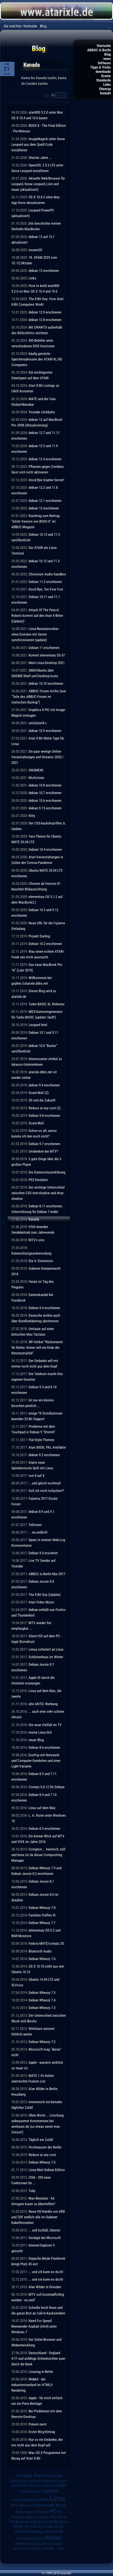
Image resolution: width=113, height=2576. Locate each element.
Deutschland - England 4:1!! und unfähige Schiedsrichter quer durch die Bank (38, 2358)
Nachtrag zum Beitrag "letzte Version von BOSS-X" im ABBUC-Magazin (35, 521)
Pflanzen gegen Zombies (29, 2517)
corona (38, 2538)
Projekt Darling (39, 936)
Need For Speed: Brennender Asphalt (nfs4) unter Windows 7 (34, 2326)
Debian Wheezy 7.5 (42, 1992)
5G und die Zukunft (42, 1100)
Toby (32, 2191)
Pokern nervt (38, 2424)
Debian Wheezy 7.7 (42, 1923)
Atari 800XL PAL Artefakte (47, 1447)
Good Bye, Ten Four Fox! (46, 589)
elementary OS (26, 2543)
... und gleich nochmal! (45, 1483)
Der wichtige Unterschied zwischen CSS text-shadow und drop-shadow (37, 1193)
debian (52, 2537)
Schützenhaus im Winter (46, 1657)
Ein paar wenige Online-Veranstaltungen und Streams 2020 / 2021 (37, 757)
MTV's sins (36, 1240)
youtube (47, 2548)
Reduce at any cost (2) (45, 1108)
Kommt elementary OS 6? (47, 655)
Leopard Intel (38, 1025)
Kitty (32, 815)
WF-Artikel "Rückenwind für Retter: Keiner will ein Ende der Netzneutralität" (37, 1347)
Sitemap (105, 89)
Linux (58, 2498)
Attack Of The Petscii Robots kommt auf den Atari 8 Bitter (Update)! (37, 615)
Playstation (57, 2517)
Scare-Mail (36, 1123)
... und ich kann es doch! (46, 2272)
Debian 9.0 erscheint (43, 1553)
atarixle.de (54, 2531)
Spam (63, 2521)
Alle (61, 2548)
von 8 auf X (36, 1475)
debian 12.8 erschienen (45, 320)
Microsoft (27, 2505)
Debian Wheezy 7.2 (42, 2042)
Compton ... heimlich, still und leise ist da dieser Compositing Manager (38, 1855)
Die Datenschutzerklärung (47, 1172)
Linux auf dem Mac (42, 1808)
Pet (59, 2512)
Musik (61, 2505)
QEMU (53, 2522)
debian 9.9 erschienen (44, 1085)
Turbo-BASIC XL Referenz (46, 1004)
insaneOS (35, 250)
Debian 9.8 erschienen (44, 1115)
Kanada (34, 1219)
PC (53, 2511)
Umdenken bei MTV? (43, 1151)
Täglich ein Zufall (41, 2139)
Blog (107, 54)
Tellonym (35, 1525)
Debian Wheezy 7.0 (42, 2162)
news (107, 58)
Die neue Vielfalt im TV (45, 1725)
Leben (60, 95)
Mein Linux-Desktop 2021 (47, 663)
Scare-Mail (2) (39, 1093)
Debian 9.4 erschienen (44, 1308)
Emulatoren (47, 2481)
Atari (38, 2475)
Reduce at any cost (42, 2155)
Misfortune (36, 778)
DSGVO (15, 2481)
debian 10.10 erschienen (46, 683)
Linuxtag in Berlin (41, 2371)
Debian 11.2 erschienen (45, 582)
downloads (103, 71)
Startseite (104, 46)
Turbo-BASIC (54, 2526)
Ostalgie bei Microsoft (45, 2238)
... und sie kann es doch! (46, 2279)
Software (104, 63)
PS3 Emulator (38, 1180)
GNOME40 (36, 770)
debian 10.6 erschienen (45, 800)
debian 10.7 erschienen (45, 793)
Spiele (18, 2526)
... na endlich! (38, 1532)
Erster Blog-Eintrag (42, 2432)
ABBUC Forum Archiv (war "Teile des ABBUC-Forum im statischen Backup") (38, 696)
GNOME (60, 2485)
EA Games (30, 2481)
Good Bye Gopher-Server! (46, 480)
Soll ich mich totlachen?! (46, 1491)
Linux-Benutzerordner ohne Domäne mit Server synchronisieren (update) (35, 634)
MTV (14, 2505)
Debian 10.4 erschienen (45, 849)
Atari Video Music (41, 1602)
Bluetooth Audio (40, 1951)
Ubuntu (20, 2531)
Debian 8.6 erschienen (44, 1747)
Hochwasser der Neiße (45, 2147)
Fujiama (47, 2485)
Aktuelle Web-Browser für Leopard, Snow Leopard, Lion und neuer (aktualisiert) (38, 184)
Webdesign (35, 2531)
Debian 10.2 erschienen (45, 944)
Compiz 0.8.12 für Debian (46, 1787)
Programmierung (22, 2521)
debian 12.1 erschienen (45, 500)
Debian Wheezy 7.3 (42, 2008)
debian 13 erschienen (44, 270)
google (57, 2544)
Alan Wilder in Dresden (45, 2287)
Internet (49, 2491)
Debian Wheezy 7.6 (42, 1959)
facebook (44, 2544)
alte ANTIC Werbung (43, 1704)
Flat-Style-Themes (41, 1440)
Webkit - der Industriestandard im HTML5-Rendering (32, 2385)
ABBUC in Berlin (99, 50)
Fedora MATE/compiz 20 (46, 1943)
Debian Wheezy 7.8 (42, 1907)
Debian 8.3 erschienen (44, 1828)
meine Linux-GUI (40, 1732)
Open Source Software (32, 2512)
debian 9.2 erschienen (44, 1455)
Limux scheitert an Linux (46, 1649)
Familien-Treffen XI (42, 1915)
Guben (24, 2491)
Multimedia (45, 2505)
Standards (103, 80)
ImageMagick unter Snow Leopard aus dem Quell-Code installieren (38, 144)
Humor (35, 2491)
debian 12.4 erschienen (45, 459)
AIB (18, 2476)
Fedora (34, 2485)
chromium (24, 2538)
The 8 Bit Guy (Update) (45, 1594)
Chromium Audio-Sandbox (47, 574)
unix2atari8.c (38, 723)
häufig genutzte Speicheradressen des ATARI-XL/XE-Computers (37, 359)
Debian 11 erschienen (44, 648)
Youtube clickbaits (42, 412)
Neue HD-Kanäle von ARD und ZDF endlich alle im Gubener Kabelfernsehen (38, 2217)
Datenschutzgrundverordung (31, 1253)
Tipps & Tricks (100, 67)
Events (106, 76)
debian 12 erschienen (44, 508)
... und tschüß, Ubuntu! (44, 2230)
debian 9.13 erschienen (45, 808)
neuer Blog (36, 1740)
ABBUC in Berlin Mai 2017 (47, 1574)
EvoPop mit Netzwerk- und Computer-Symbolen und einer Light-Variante (36, 1760)
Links (107, 84)
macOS (34, 2548)
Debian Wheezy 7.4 (42, 2000)
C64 (59, 2476)
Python (42, 2522)
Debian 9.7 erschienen (44, 1144)
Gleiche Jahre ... (40, 157)
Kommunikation (24, 2499)
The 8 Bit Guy (34, 2526)
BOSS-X (49, 2476)
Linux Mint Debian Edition (47, 2170)
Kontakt (105, 93)
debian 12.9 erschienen (45, 312)
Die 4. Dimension (41, 1261)
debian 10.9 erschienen (45, 731)
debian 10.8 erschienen (45, 785)
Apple (26, 2475)
